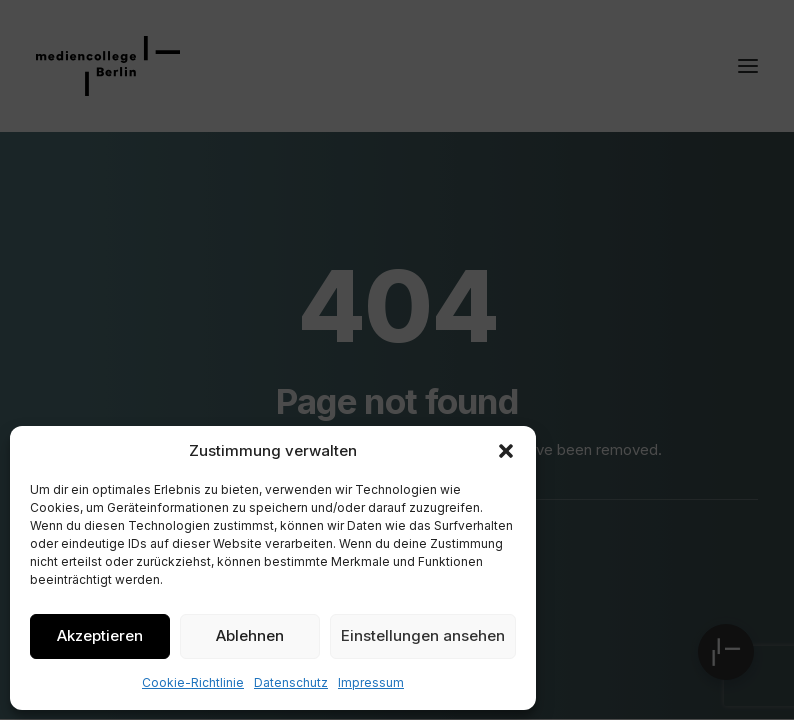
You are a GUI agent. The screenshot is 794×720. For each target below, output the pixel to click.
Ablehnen (250, 635)
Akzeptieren (100, 635)
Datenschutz (291, 682)
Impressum (371, 682)
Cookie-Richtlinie (193, 682)
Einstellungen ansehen (423, 635)
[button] (506, 451)
